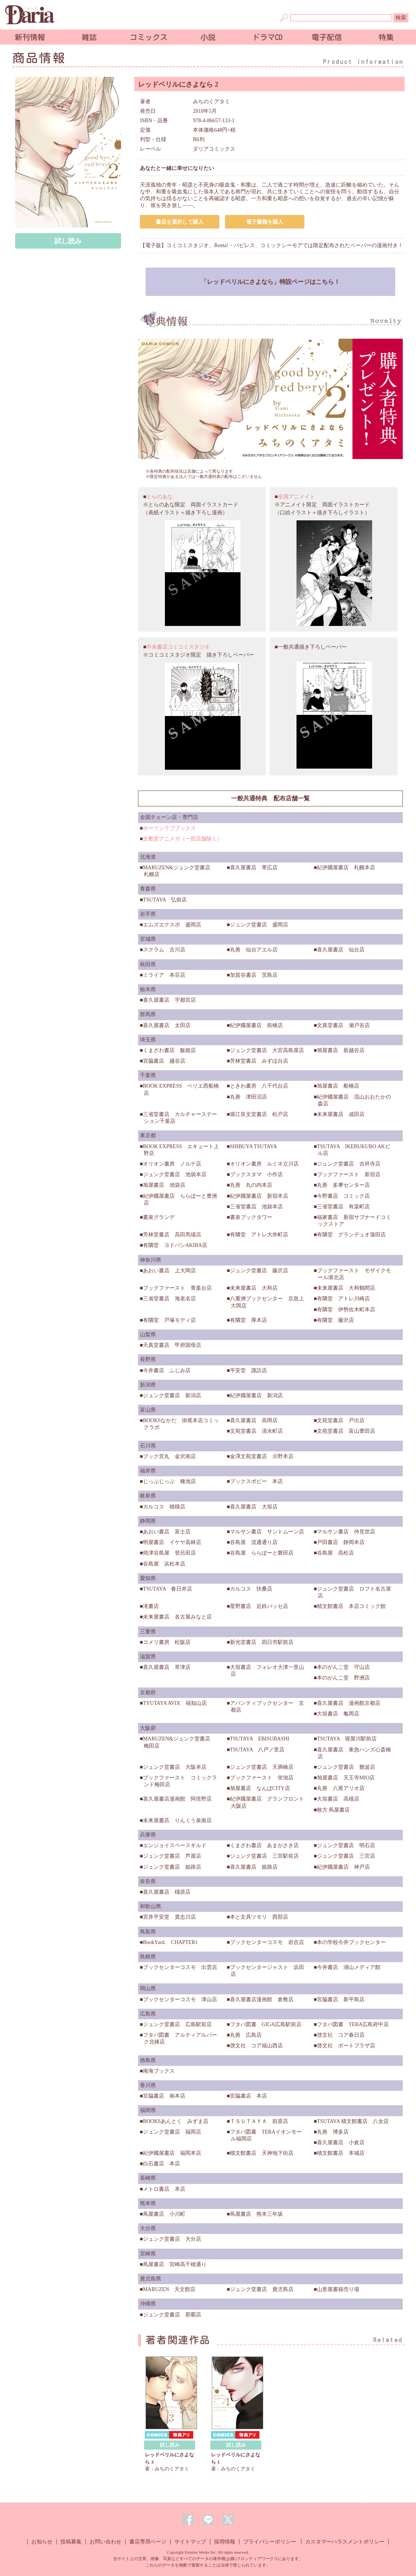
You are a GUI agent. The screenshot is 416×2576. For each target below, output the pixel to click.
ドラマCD (267, 37)
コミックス (149, 37)
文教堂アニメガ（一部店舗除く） (182, 839)
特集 (386, 37)
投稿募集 (71, 2542)
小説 (208, 37)
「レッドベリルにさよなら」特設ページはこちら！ (270, 282)
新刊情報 (30, 37)
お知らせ (42, 2542)
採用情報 (224, 2542)
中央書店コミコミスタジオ (178, 647)
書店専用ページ (147, 2542)
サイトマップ (190, 2542)
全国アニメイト (296, 497)
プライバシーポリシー (269, 2542)
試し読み (68, 241)
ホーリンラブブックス (169, 828)
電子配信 (327, 37)
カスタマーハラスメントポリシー (345, 2542)
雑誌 (89, 37)
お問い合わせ (105, 2542)
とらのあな (159, 497)
